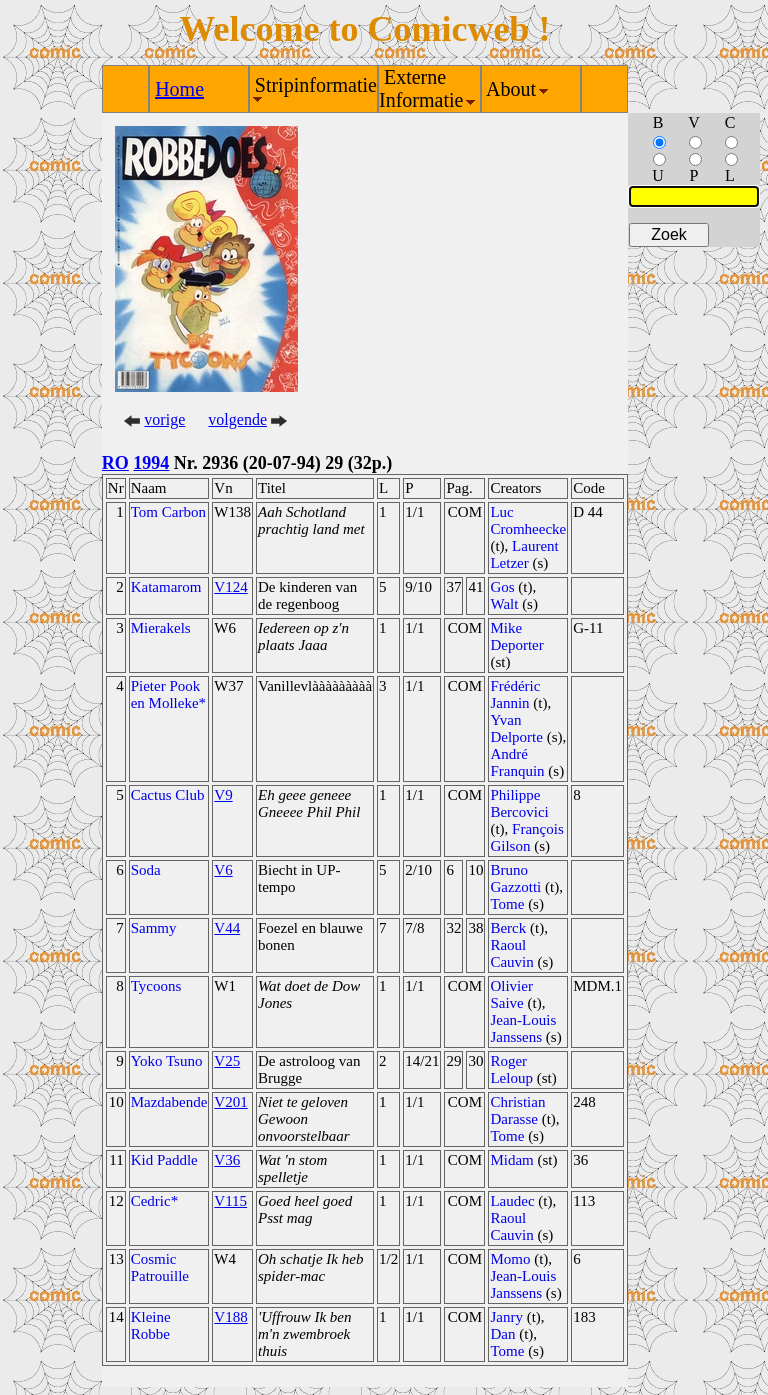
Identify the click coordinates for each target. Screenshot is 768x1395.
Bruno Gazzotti (515, 878)
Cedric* (154, 1201)
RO (115, 463)
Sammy (154, 928)
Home (179, 89)
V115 (230, 1201)
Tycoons (156, 986)
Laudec (512, 1201)
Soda (146, 870)
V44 (227, 928)
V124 (230, 587)
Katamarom (166, 587)
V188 (230, 1317)
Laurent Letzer (524, 554)
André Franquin (517, 762)
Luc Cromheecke (528, 520)
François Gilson (526, 837)
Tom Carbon (168, 512)
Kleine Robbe (151, 1325)
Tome (507, 904)
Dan (502, 1334)
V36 (227, 1160)
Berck (508, 928)
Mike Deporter (516, 636)
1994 (151, 463)
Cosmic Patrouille (160, 1267)
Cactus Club (168, 795)
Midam (511, 1160)
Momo (510, 1259)
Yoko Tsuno (167, 1061)
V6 (223, 870)
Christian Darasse (517, 1110)
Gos (502, 587)
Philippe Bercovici (519, 803)
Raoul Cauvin (511, 953)
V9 (223, 795)
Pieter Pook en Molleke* (168, 694)
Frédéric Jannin (515, 694)
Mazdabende (169, 1102)
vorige (164, 419)
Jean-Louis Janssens (523, 1028)
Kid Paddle (164, 1160)
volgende (237, 419)
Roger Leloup (511, 1069)
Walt (504, 604)
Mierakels (161, 628)
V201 (230, 1102)
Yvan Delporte (516, 728)
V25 (227, 1061)
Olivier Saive (511, 994)
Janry (506, 1317)
